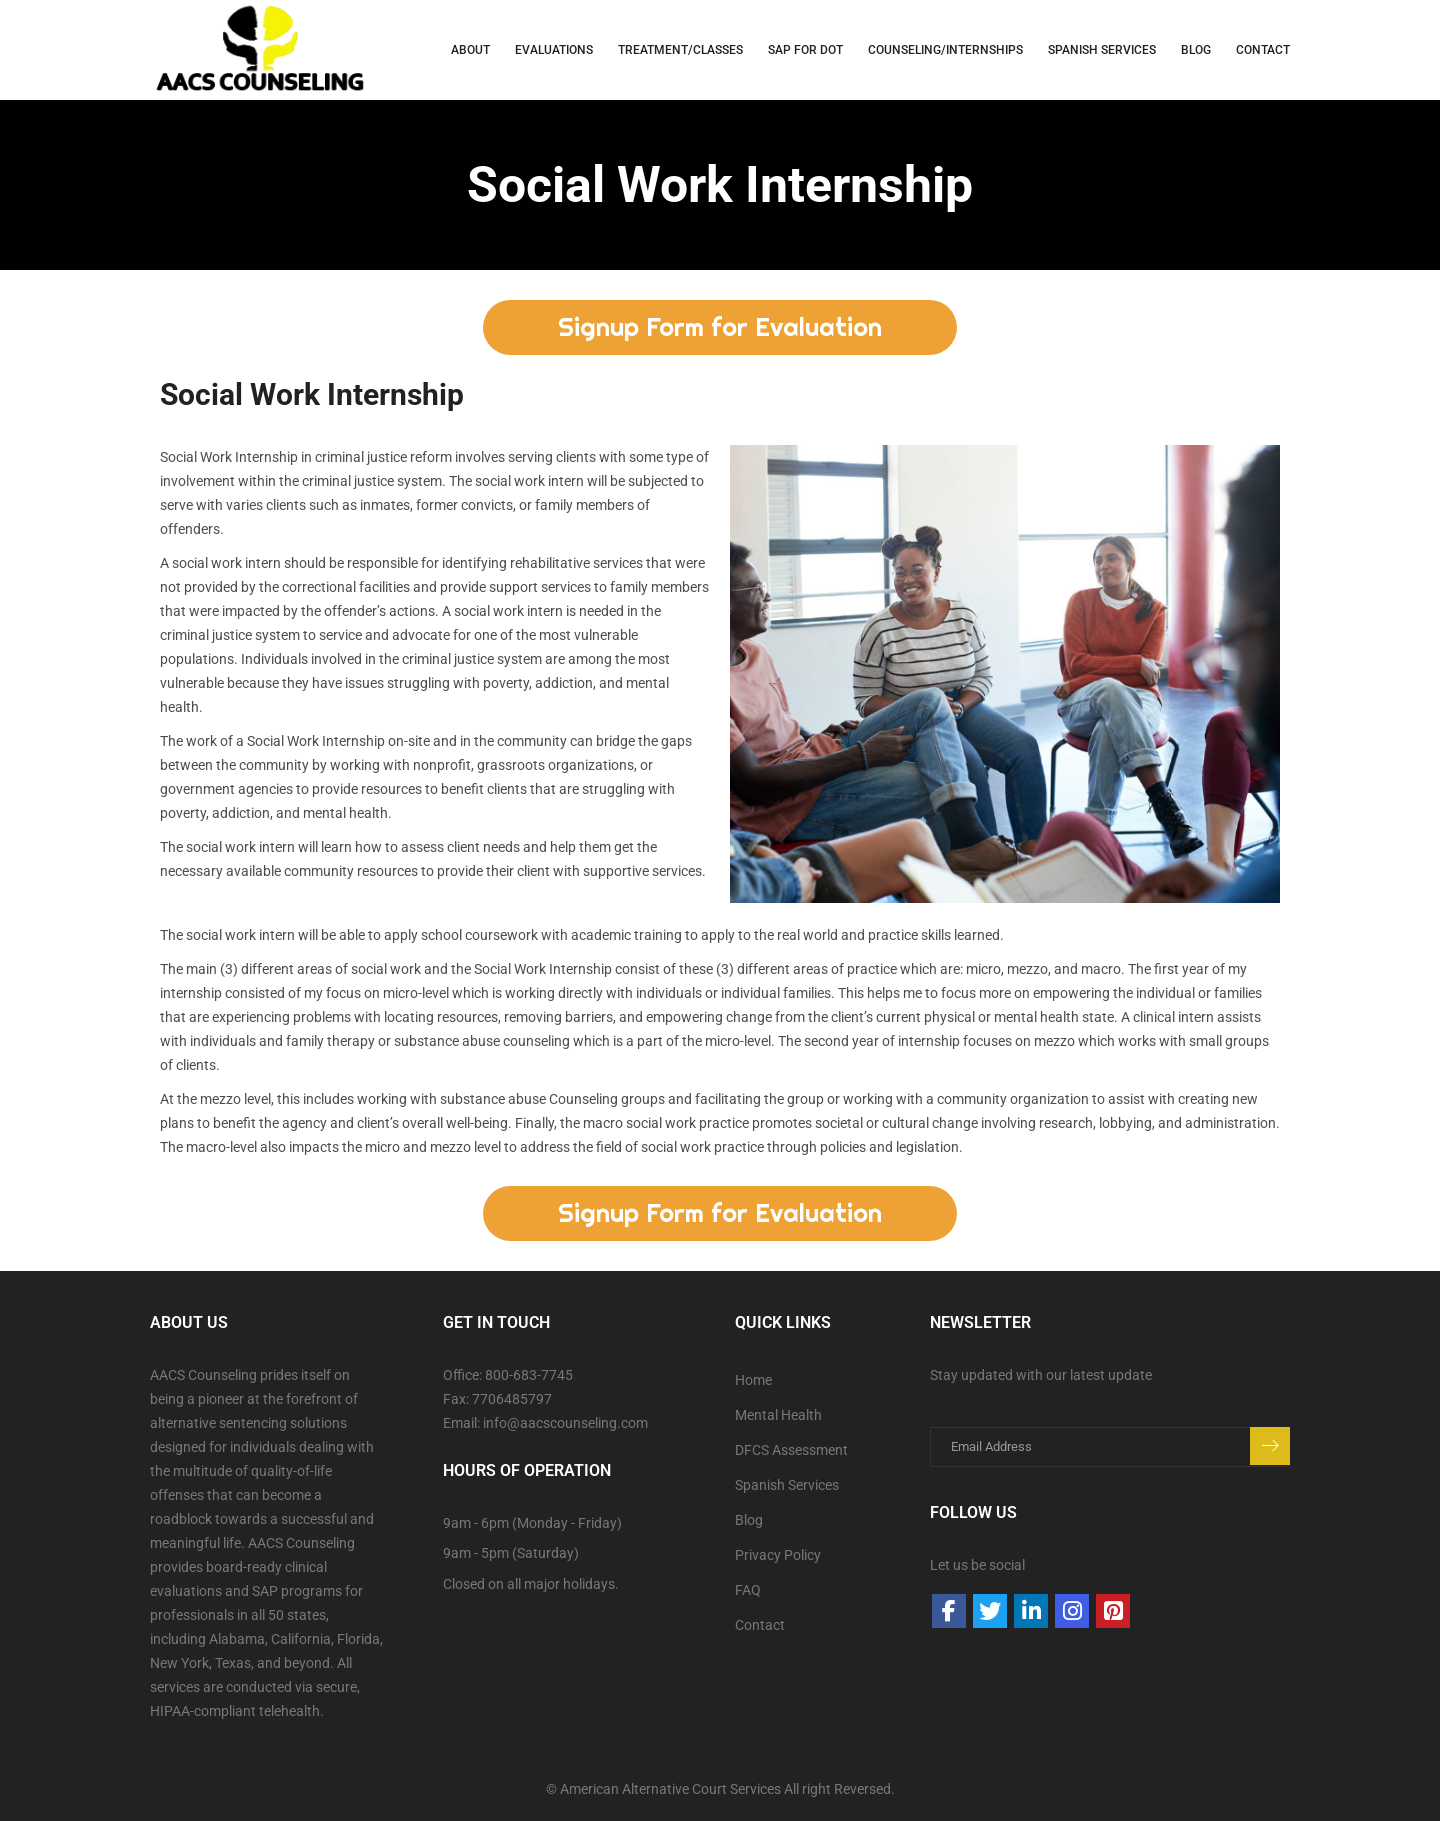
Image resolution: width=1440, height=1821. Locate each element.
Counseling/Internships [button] (945, 50)
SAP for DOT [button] (805, 50)
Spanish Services (787, 1485)
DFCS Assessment (791, 1450)
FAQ (748, 1590)
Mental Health (778, 1415)
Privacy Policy (778, 1555)
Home (753, 1380)
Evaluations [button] (554, 50)
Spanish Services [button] (1102, 50)
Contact (1263, 50)
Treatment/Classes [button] (680, 50)
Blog (1196, 50)
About (470, 50)
